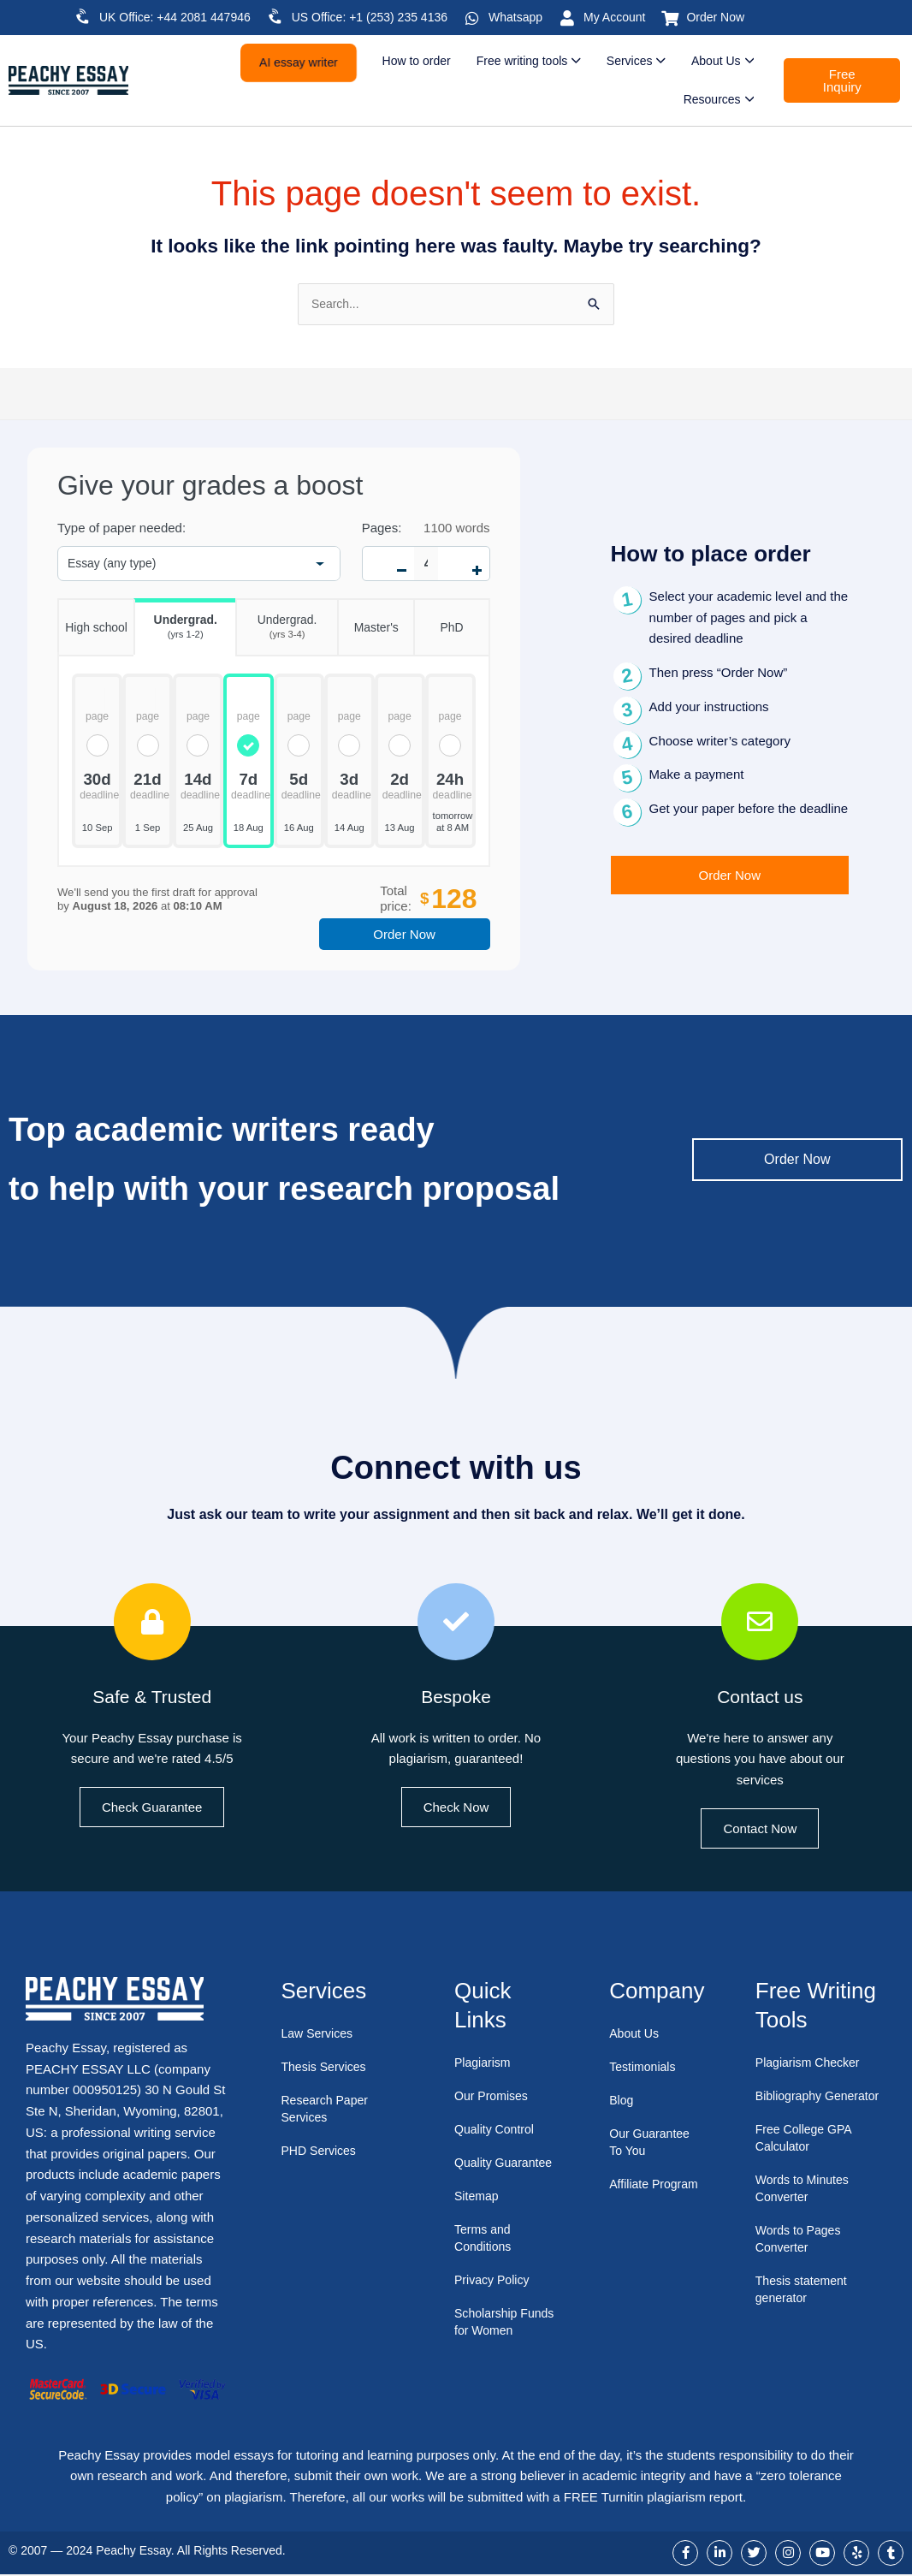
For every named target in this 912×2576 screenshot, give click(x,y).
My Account (614, 17)
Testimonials (644, 2068)
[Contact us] (759, 1623)
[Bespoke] (456, 1623)
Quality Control (496, 2129)
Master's (368, 618)
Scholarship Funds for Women (505, 2339)
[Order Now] (670, 18)
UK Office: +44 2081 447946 (175, 17)
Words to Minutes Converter (805, 2206)
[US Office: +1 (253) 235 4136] (275, 16)
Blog (622, 2101)
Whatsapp (515, 17)
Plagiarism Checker (811, 2063)
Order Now (715, 17)
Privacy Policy (494, 2297)
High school (92, 618)
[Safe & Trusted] (152, 1623)
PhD (438, 618)
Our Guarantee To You (652, 2143)
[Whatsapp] (472, 18)
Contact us (760, 1697)
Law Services (319, 2034)
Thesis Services (326, 2068)
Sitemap (477, 2213)
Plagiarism (484, 2063)
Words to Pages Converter (800, 2256)
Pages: (382, 529)
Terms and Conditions (484, 2255)
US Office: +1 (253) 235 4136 (369, 17)
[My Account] (567, 18)
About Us (635, 2034)
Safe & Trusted (152, 1697)
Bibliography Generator (790, 2105)
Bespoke (455, 1697)
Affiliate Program (634, 2194)
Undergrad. (175, 622)
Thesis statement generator (804, 2307)
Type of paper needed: (121, 529)
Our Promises (493, 2096)
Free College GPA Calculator (806, 2155)
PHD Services (320, 2152)
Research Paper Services (327, 2110)
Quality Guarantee (484, 2171)
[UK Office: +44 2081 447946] (83, 16)
